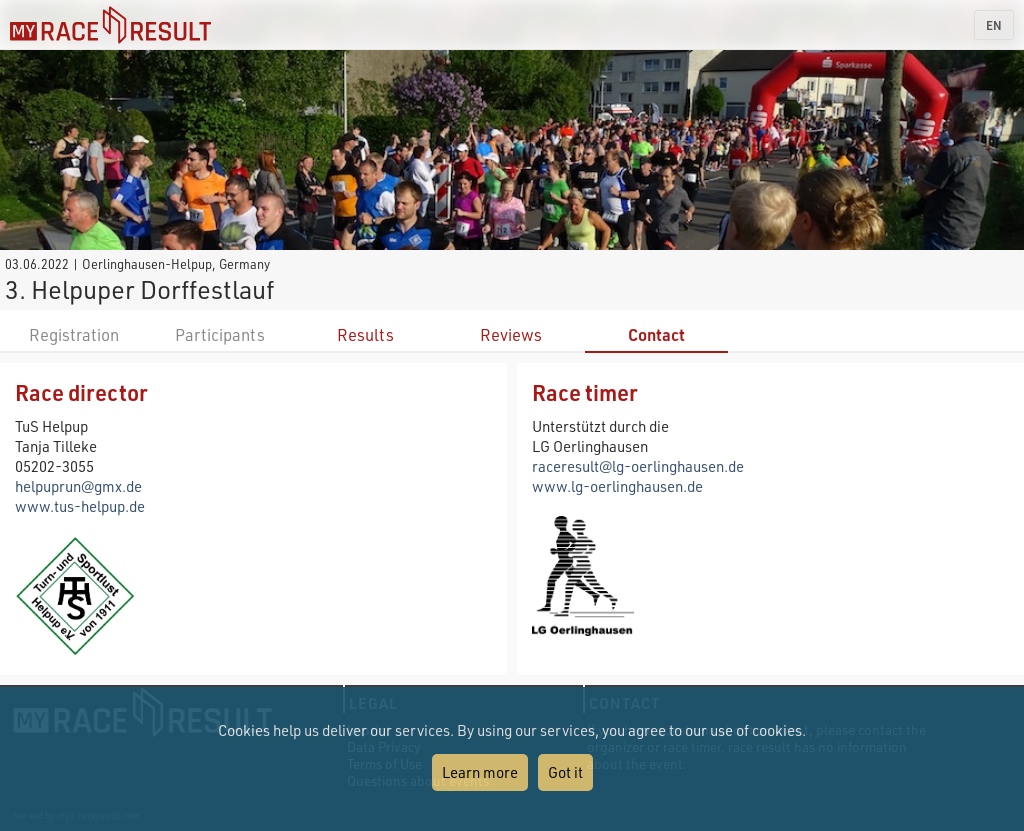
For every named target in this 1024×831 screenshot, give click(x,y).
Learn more (480, 772)
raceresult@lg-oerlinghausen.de (638, 466)
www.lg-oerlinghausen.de (617, 486)
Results (365, 334)
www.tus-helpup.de (80, 506)
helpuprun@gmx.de (78, 486)
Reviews (511, 334)
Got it (565, 772)
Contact (656, 334)
